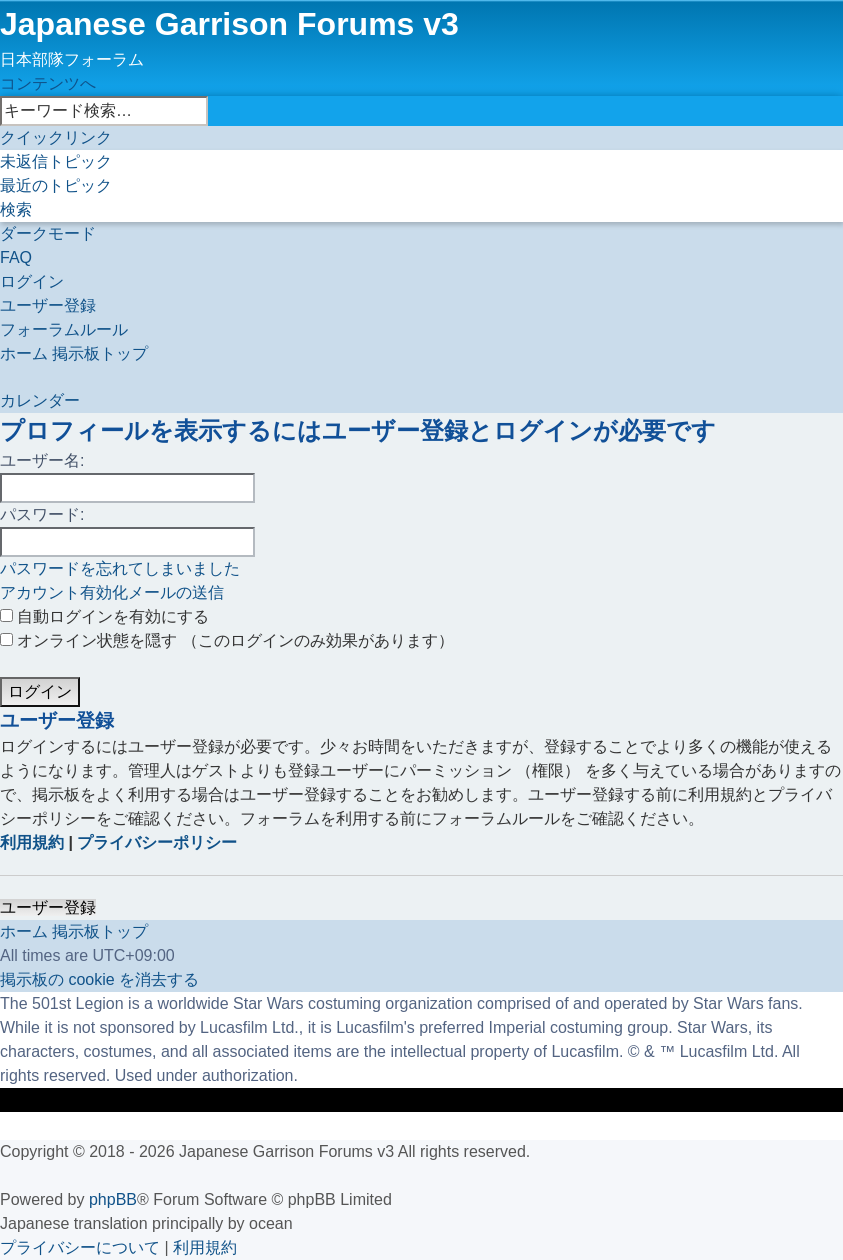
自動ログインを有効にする (104, 616)
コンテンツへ (48, 83)
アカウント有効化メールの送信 (112, 592)
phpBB (113, 1199)
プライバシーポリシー (157, 842)
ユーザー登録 (48, 907)
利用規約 (32, 842)
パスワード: (42, 514)
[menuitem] (56, 161)
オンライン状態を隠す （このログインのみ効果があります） (227, 640)
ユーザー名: (42, 460)
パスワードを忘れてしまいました (120, 568)
